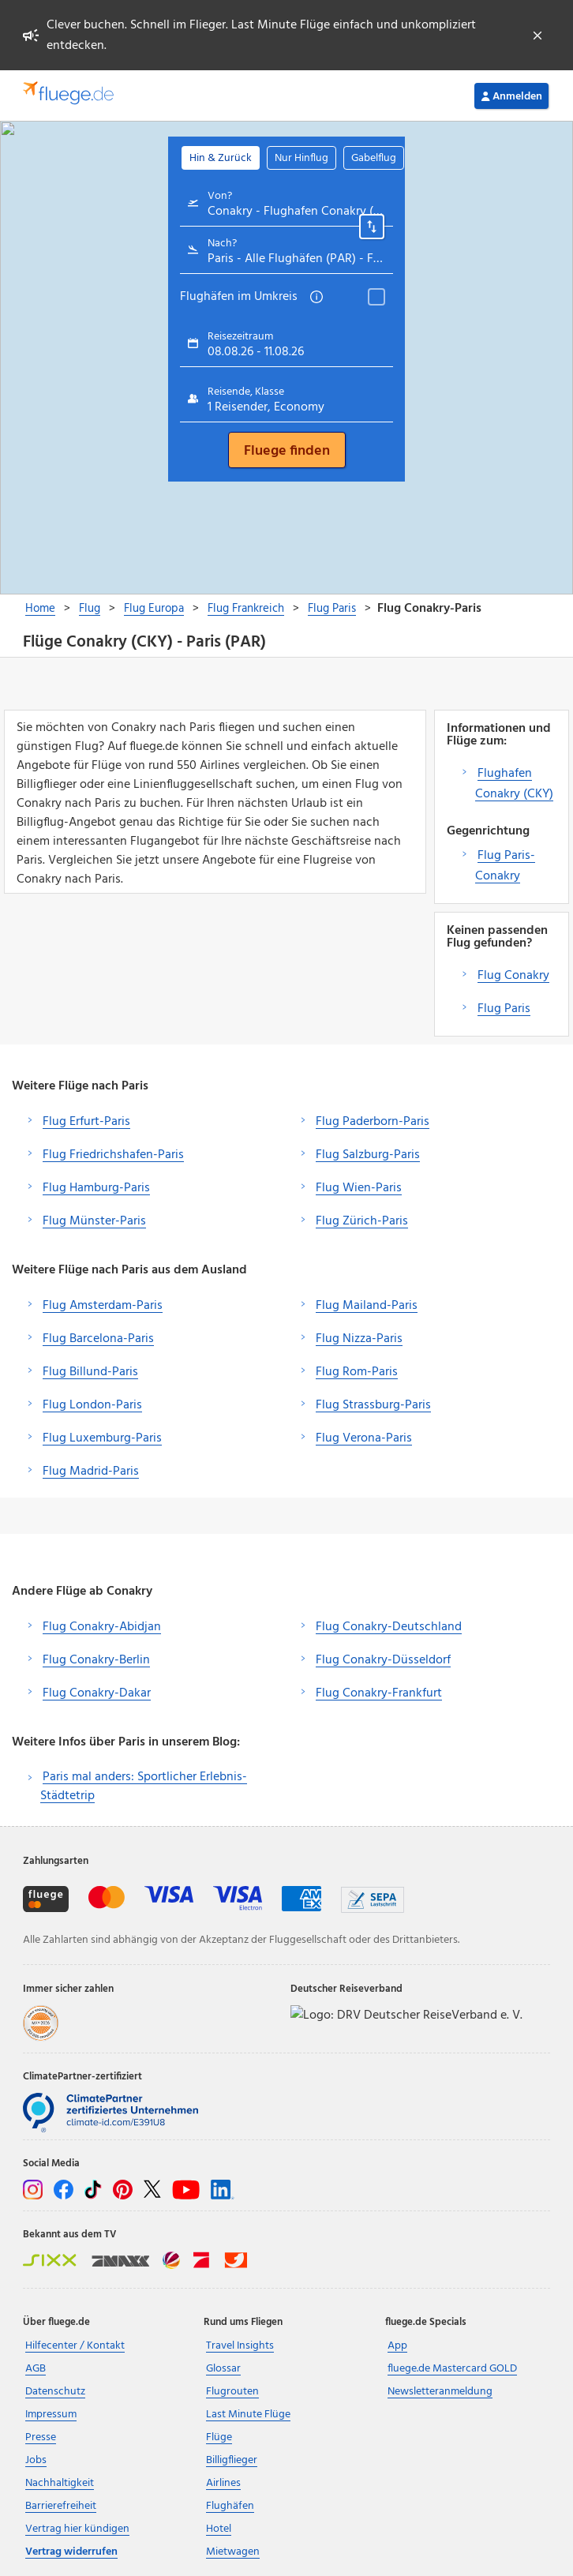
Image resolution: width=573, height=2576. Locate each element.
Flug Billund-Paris (90, 1372)
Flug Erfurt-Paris (86, 1122)
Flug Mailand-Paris (367, 1305)
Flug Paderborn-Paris (372, 1122)
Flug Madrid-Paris (91, 1471)
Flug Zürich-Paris (362, 1221)
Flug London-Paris (92, 1405)
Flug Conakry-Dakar (97, 1693)
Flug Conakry (513, 976)
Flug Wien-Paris (359, 1188)
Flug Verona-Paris (364, 1438)
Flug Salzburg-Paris (368, 1155)
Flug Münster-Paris (94, 1221)
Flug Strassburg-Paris (373, 1405)
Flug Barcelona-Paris (98, 1339)
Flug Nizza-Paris (359, 1339)
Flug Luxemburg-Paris (102, 1438)
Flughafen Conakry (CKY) (514, 783)
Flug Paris (504, 1009)
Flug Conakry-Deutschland (389, 1627)
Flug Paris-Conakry (505, 866)
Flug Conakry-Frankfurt (379, 1693)
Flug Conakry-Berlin (96, 1660)
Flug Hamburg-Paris (96, 1188)
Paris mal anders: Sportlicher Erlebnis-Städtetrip (143, 1786)
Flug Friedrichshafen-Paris (113, 1155)
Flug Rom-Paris (357, 1372)
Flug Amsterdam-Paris (103, 1305)
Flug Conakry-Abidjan (102, 1627)
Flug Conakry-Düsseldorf (383, 1660)
